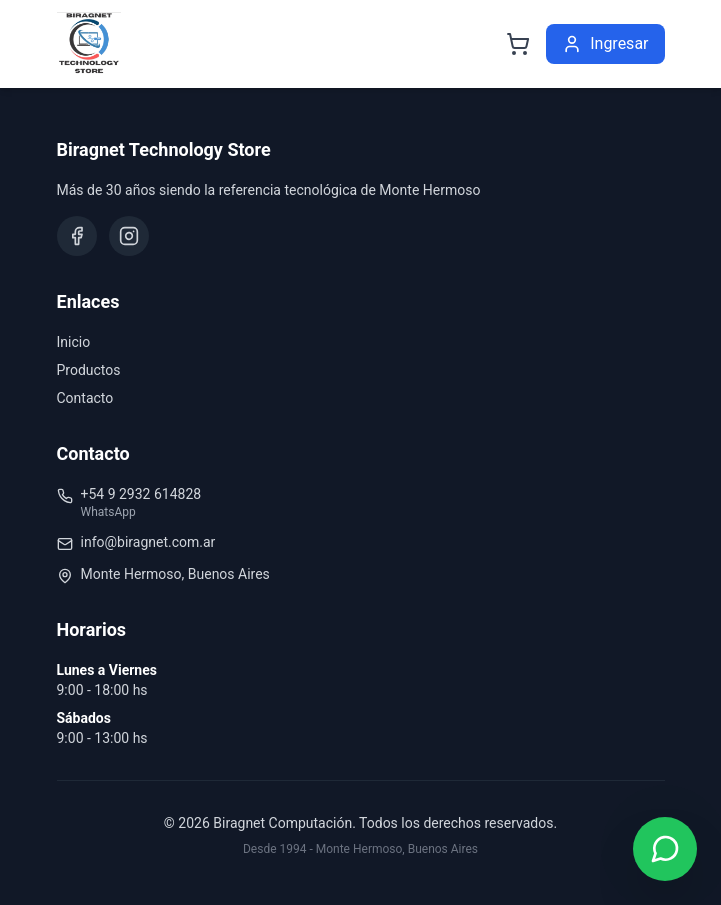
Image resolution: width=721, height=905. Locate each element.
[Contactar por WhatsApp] (665, 849)
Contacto (85, 398)
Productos (89, 370)
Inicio (74, 342)
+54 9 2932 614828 (141, 494)
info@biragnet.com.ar (148, 542)
